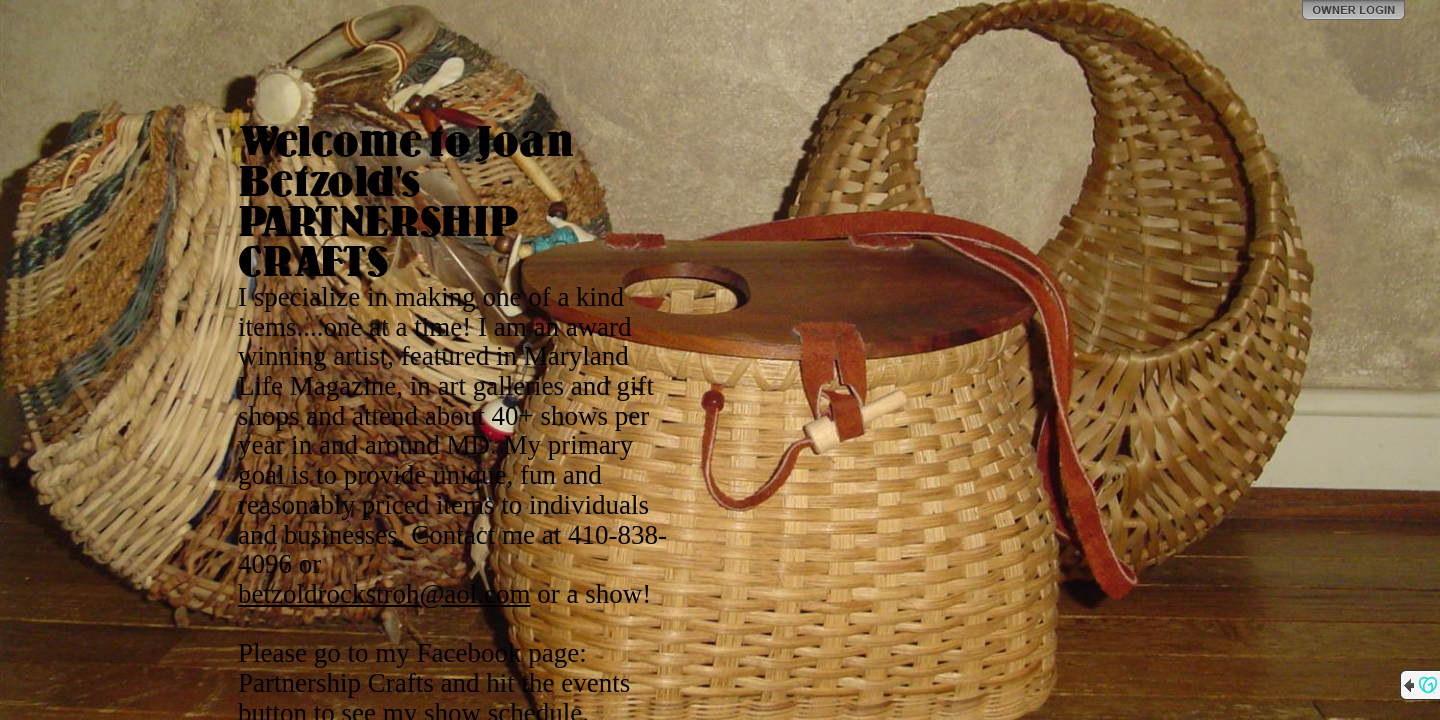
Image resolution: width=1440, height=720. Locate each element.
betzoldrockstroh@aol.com (384, 594)
